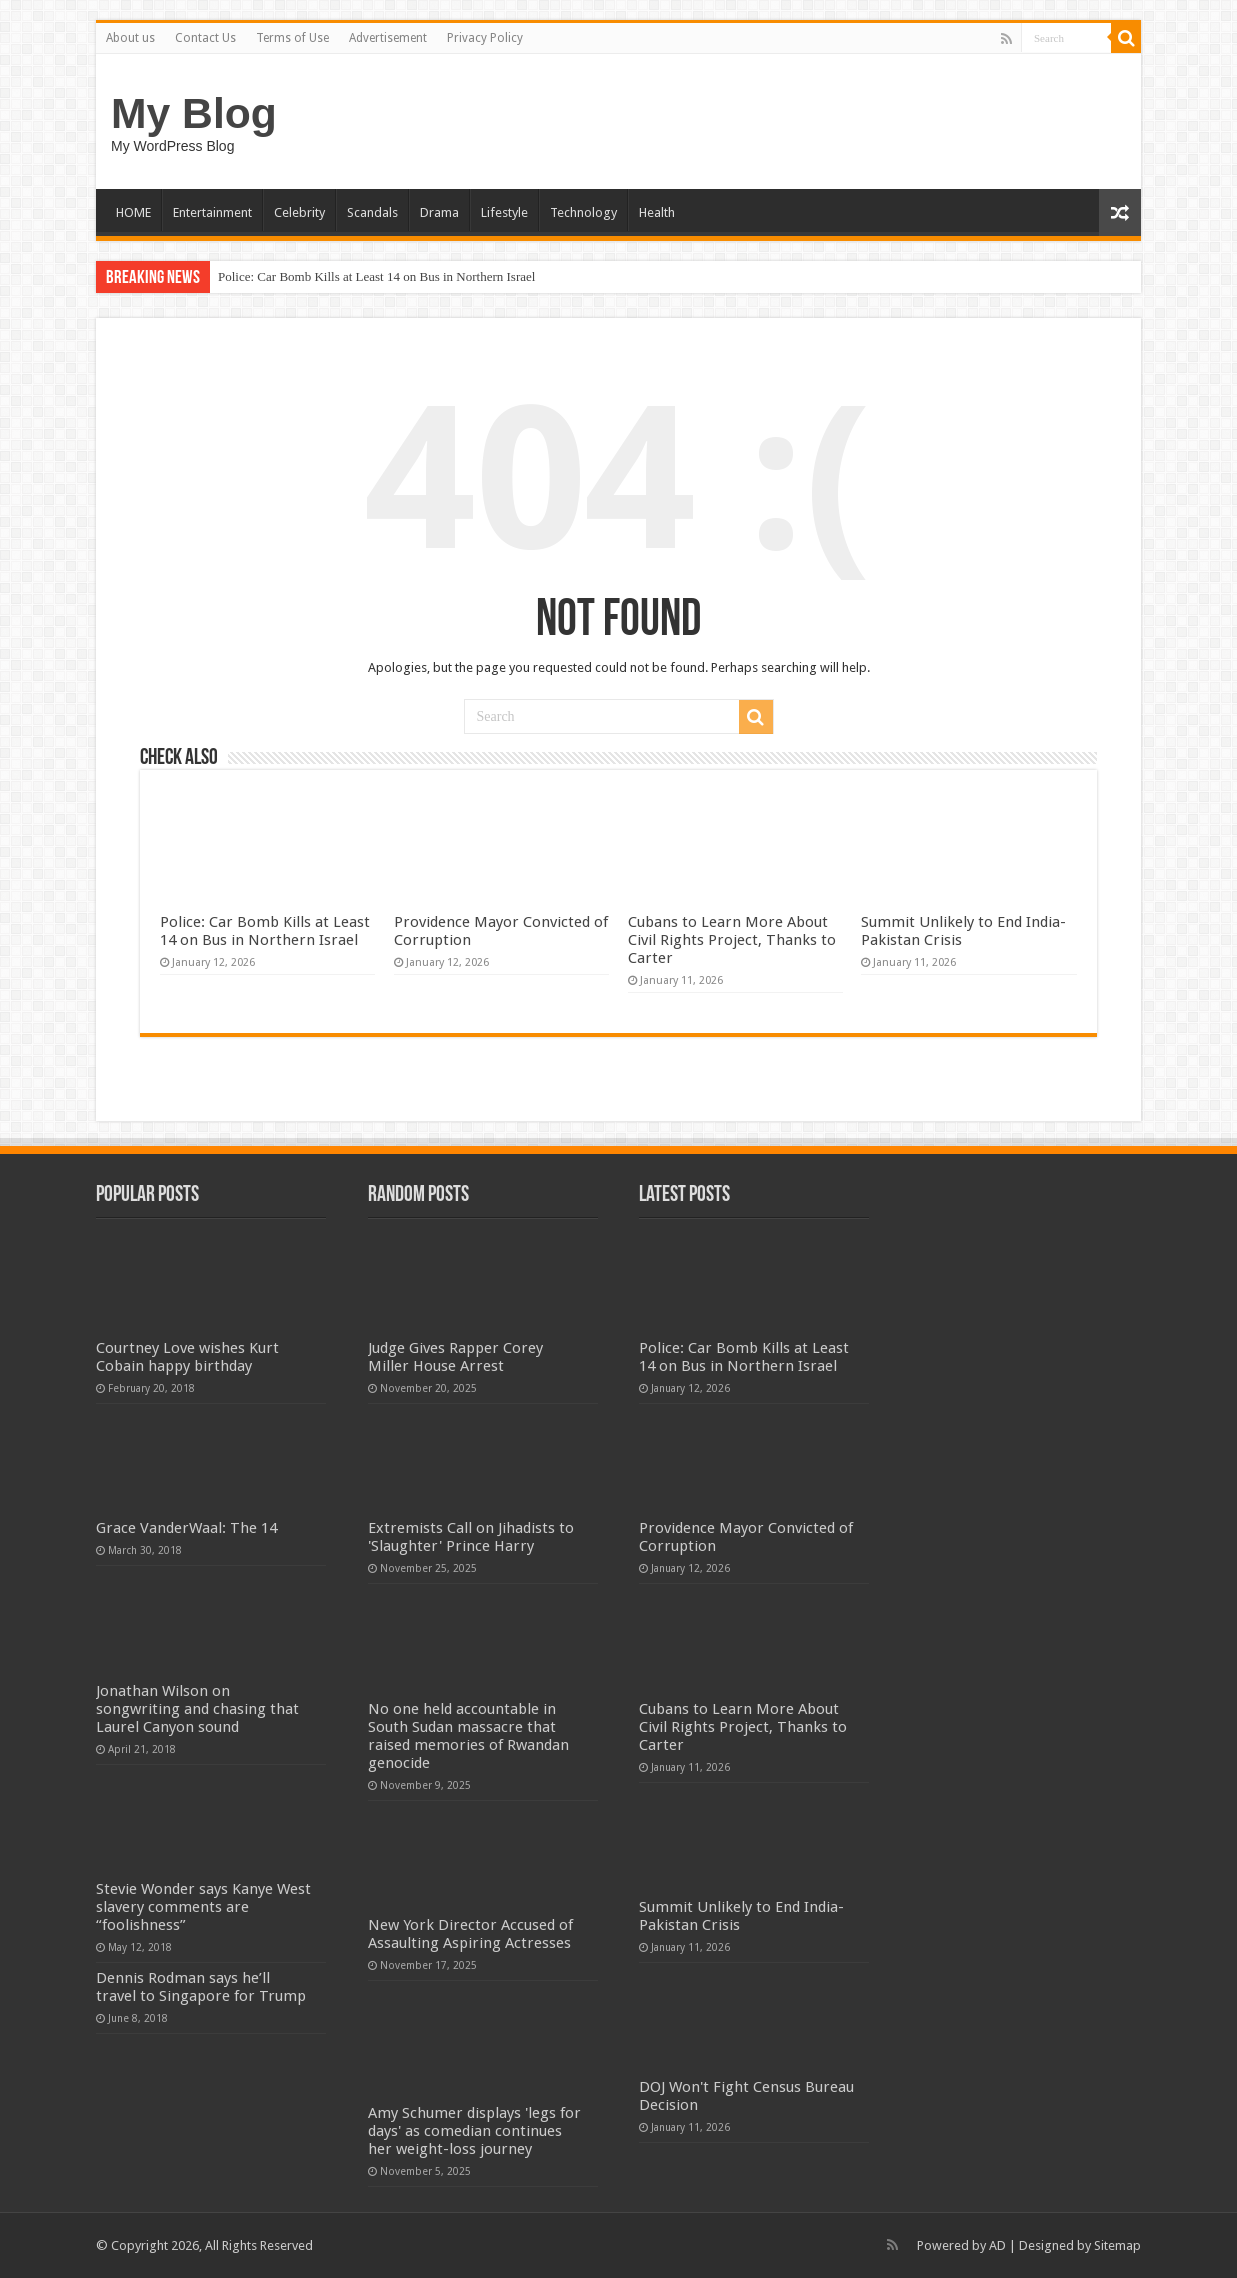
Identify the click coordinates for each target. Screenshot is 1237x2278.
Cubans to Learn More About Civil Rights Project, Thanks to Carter (732, 940)
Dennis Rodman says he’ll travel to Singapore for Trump (201, 1987)
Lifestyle (504, 212)
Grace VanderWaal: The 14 (186, 1528)
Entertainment (212, 212)
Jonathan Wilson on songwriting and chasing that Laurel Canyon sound (197, 1709)
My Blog (194, 113)
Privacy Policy (485, 38)
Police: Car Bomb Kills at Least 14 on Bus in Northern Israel (376, 276)
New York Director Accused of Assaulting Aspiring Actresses (470, 1934)
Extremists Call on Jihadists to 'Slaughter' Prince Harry (471, 1537)
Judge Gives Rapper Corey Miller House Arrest (455, 1357)
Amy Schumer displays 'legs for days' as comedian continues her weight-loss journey (474, 2131)
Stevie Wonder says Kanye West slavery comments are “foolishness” (203, 1907)
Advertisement (388, 38)
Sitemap (1117, 2245)
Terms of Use (292, 38)
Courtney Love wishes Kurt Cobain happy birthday (187, 1357)
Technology (583, 212)
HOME (133, 212)
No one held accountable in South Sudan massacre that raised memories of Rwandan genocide (468, 1736)
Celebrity (299, 212)
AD (997, 2245)
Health (657, 212)
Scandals (372, 212)
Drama (439, 212)
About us (130, 38)
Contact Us (205, 38)
